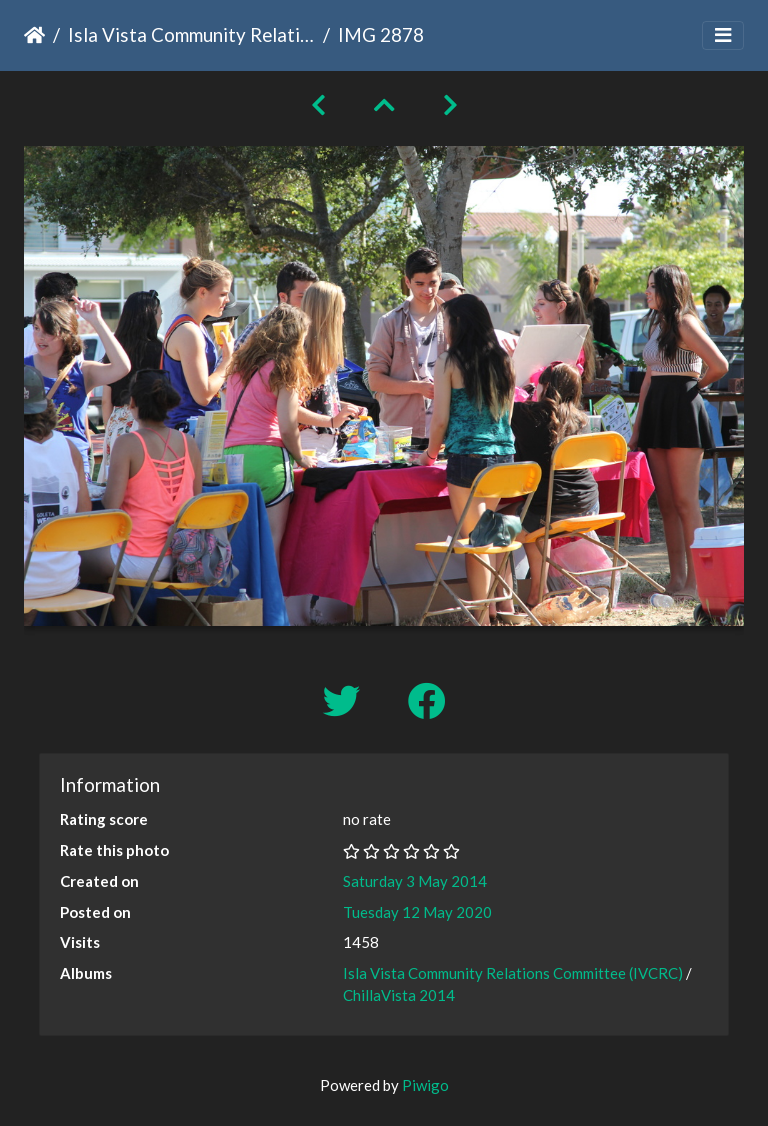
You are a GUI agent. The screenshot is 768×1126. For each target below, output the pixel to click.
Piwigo (425, 1085)
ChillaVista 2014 (399, 995)
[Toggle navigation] (723, 35)
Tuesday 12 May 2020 (417, 912)
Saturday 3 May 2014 (415, 881)
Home (34, 35)
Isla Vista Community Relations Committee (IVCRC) (191, 34)
